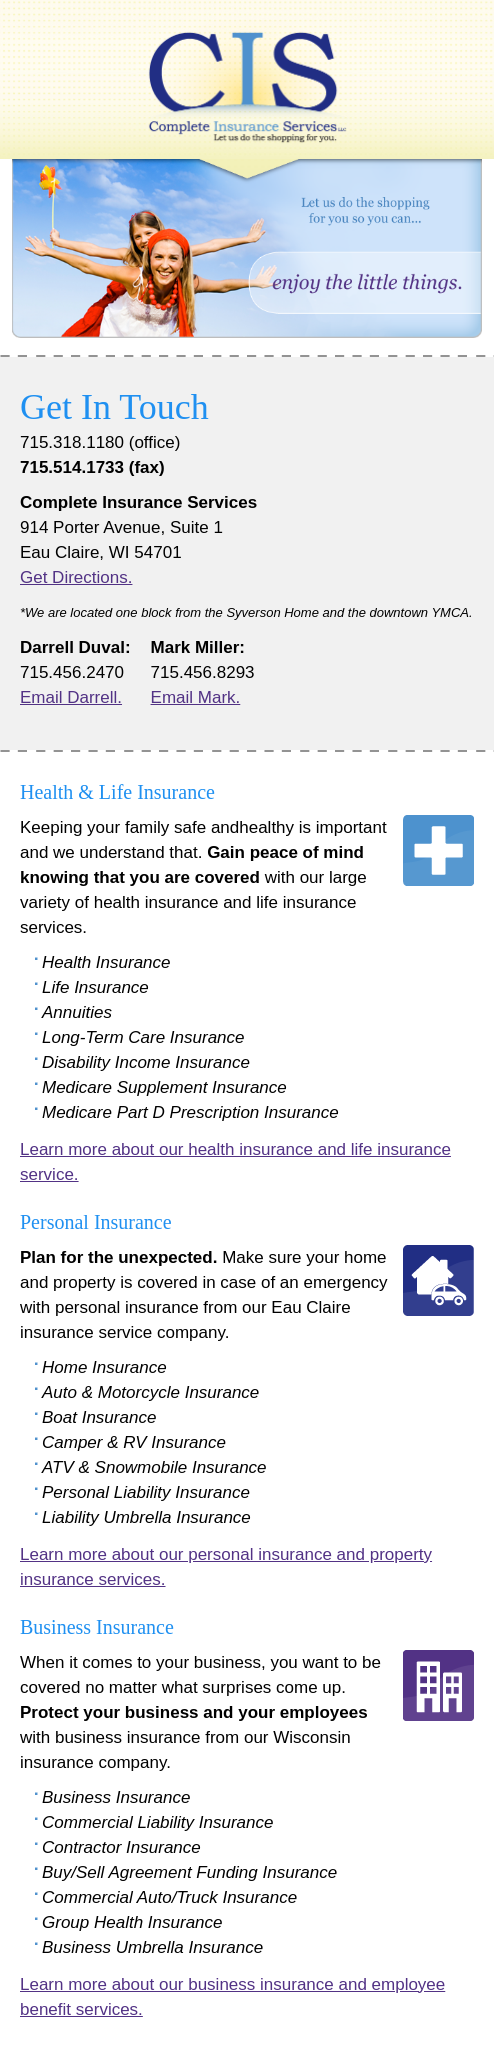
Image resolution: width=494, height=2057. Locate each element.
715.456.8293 (203, 672)
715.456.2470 (72, 672)
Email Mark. (196, 697)
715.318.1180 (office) (100, 442)
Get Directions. (76, 577)
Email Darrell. (71, 697)
